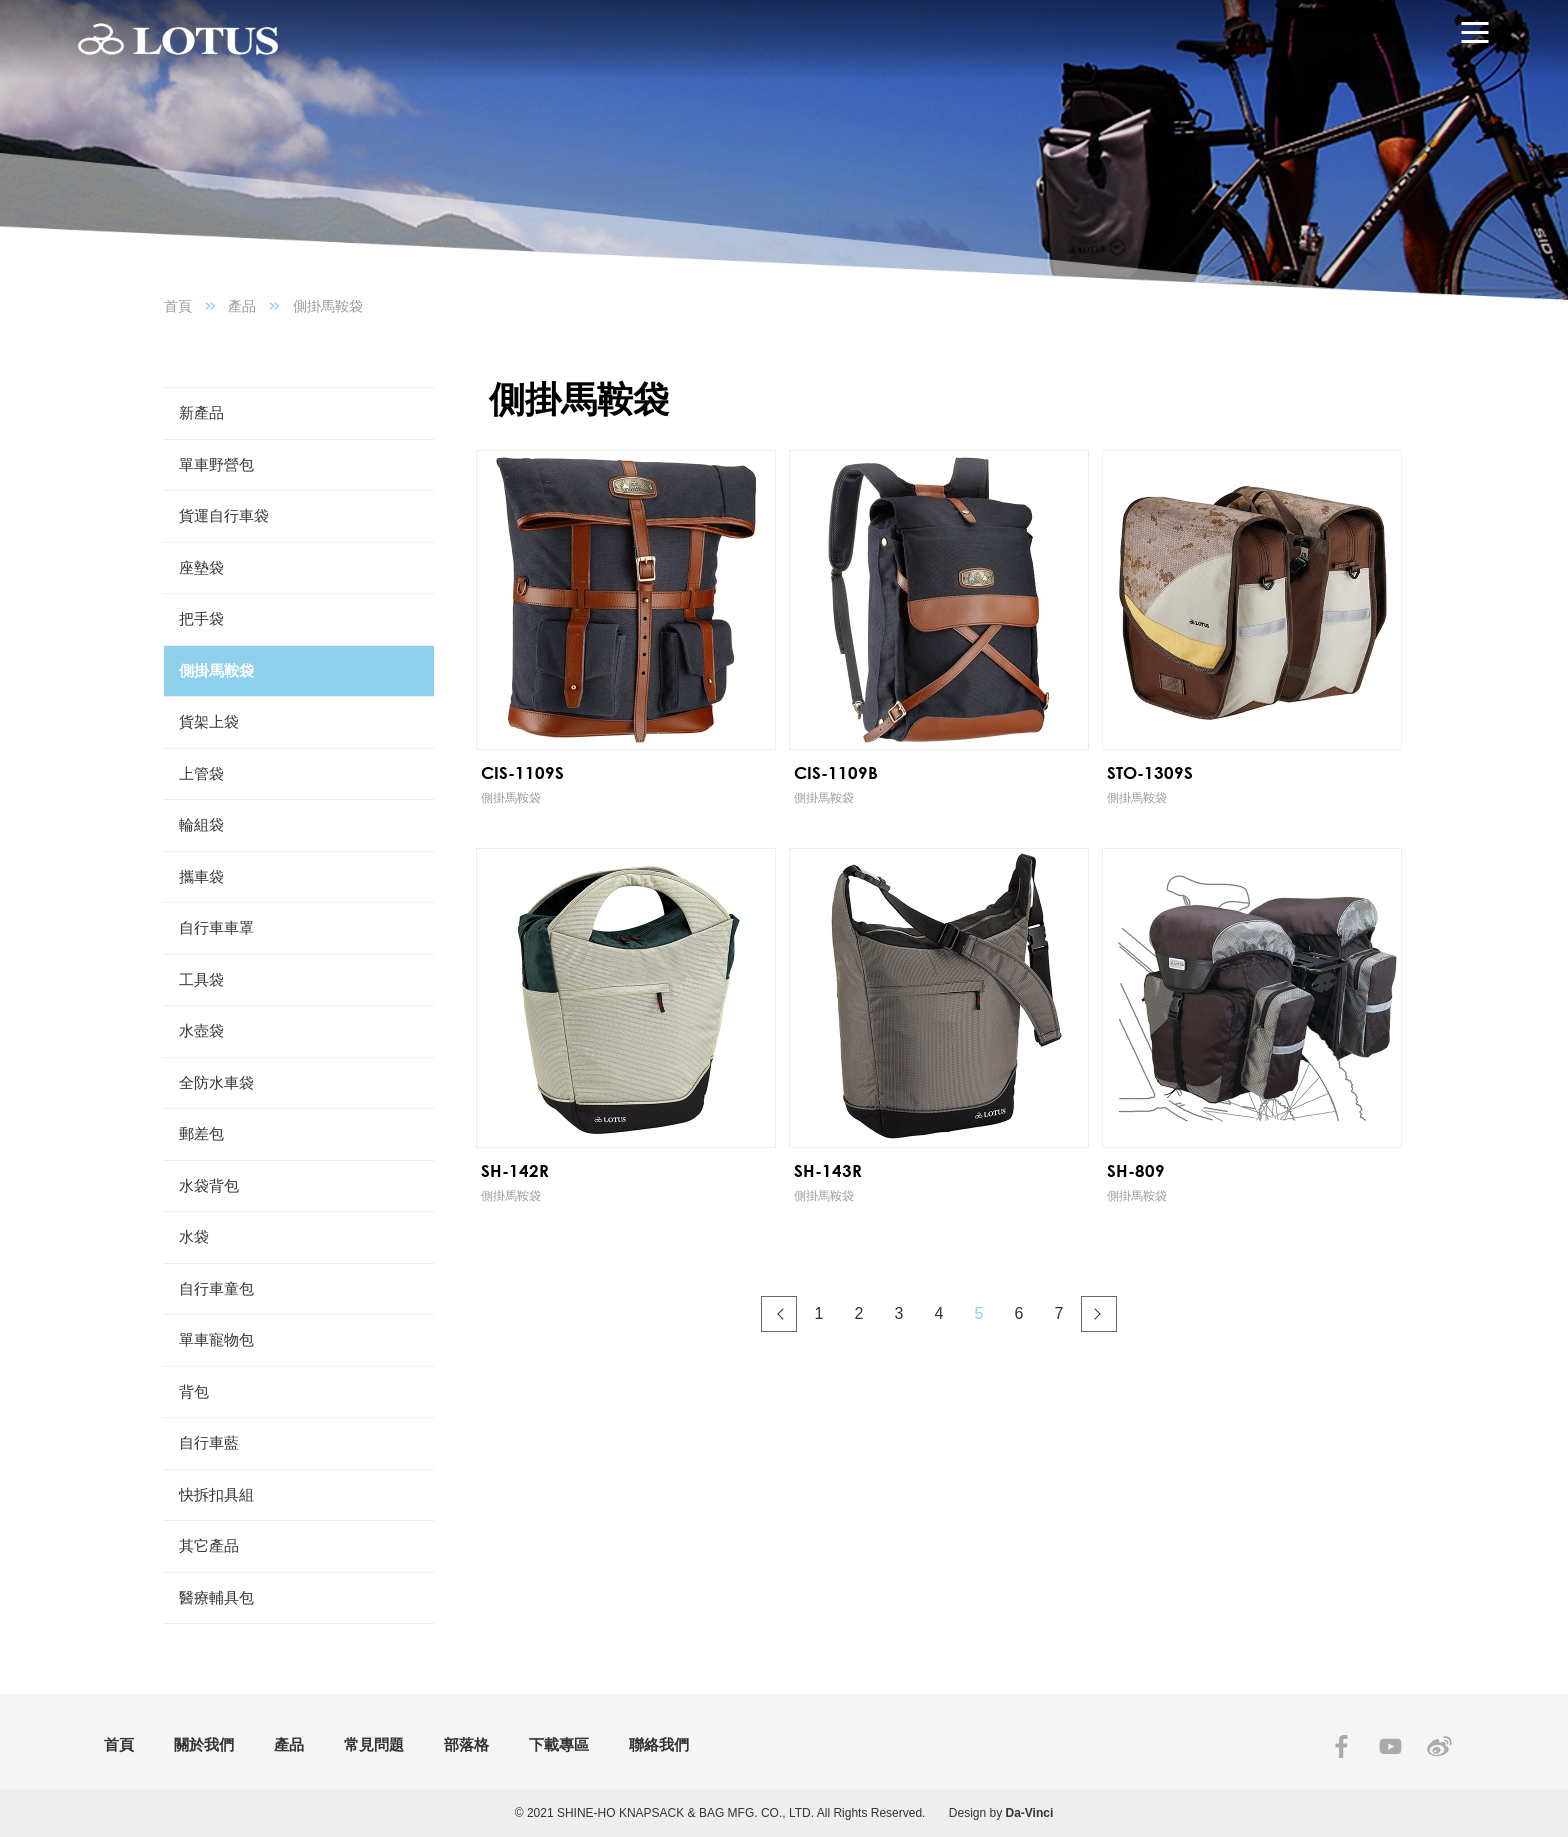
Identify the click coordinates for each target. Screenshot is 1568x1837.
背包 (194, 1391)
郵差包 (201, 1133)
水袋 (194, 1236)
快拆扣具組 (216, 1494)
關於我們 (204, 1744)
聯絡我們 (659, 1744)
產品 (242, 306)
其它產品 (209, 1545)
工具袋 (201, 979)
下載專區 (559, 1744)
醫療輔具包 (216, 1597)
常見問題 (374, 1744)
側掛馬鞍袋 (328, 306)
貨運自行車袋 (224, 515)
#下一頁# (1099, 1314)
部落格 (466, 1744)
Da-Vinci (1030, 1813)
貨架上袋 (209, 721)
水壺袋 (201, 1030)
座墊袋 (201, 567)
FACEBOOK (1341, 1746)
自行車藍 (209, 1442)
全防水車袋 (216, 1082)
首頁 (178, 306)
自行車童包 (216, 1288)
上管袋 (201, 773)
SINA (1439, 1746)
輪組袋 (201, 824)
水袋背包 (209, 1185)
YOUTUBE (1390, 1746)
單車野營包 (216, 464)
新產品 (201, 412)
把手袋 (201, 618)
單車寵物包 (216, 1339)
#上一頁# (779, 1314)
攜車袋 (201, 876)
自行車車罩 (216, 927)
